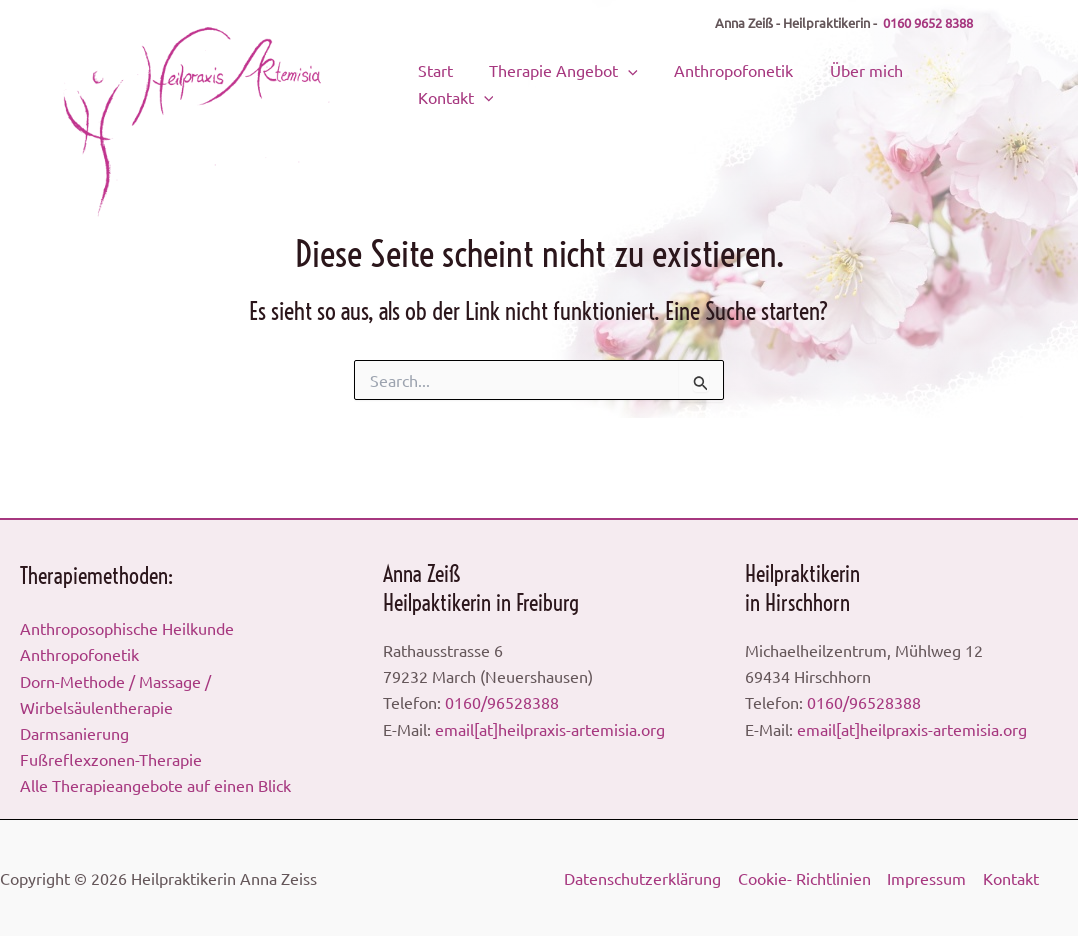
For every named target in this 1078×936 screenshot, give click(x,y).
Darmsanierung (74, 733)
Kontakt (949, 75)
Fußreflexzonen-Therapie (111, 759)
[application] (632, 75)
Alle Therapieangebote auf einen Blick (155, 785)
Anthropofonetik (726, 75)
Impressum (925, 878)
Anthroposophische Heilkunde (127, 627)
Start (449, 75)
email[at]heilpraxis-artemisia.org (550, 728)
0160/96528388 (502, 701)
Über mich (848, 75)
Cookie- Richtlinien (803, 878)
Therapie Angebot (567, 75)
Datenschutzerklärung (642, 878)
